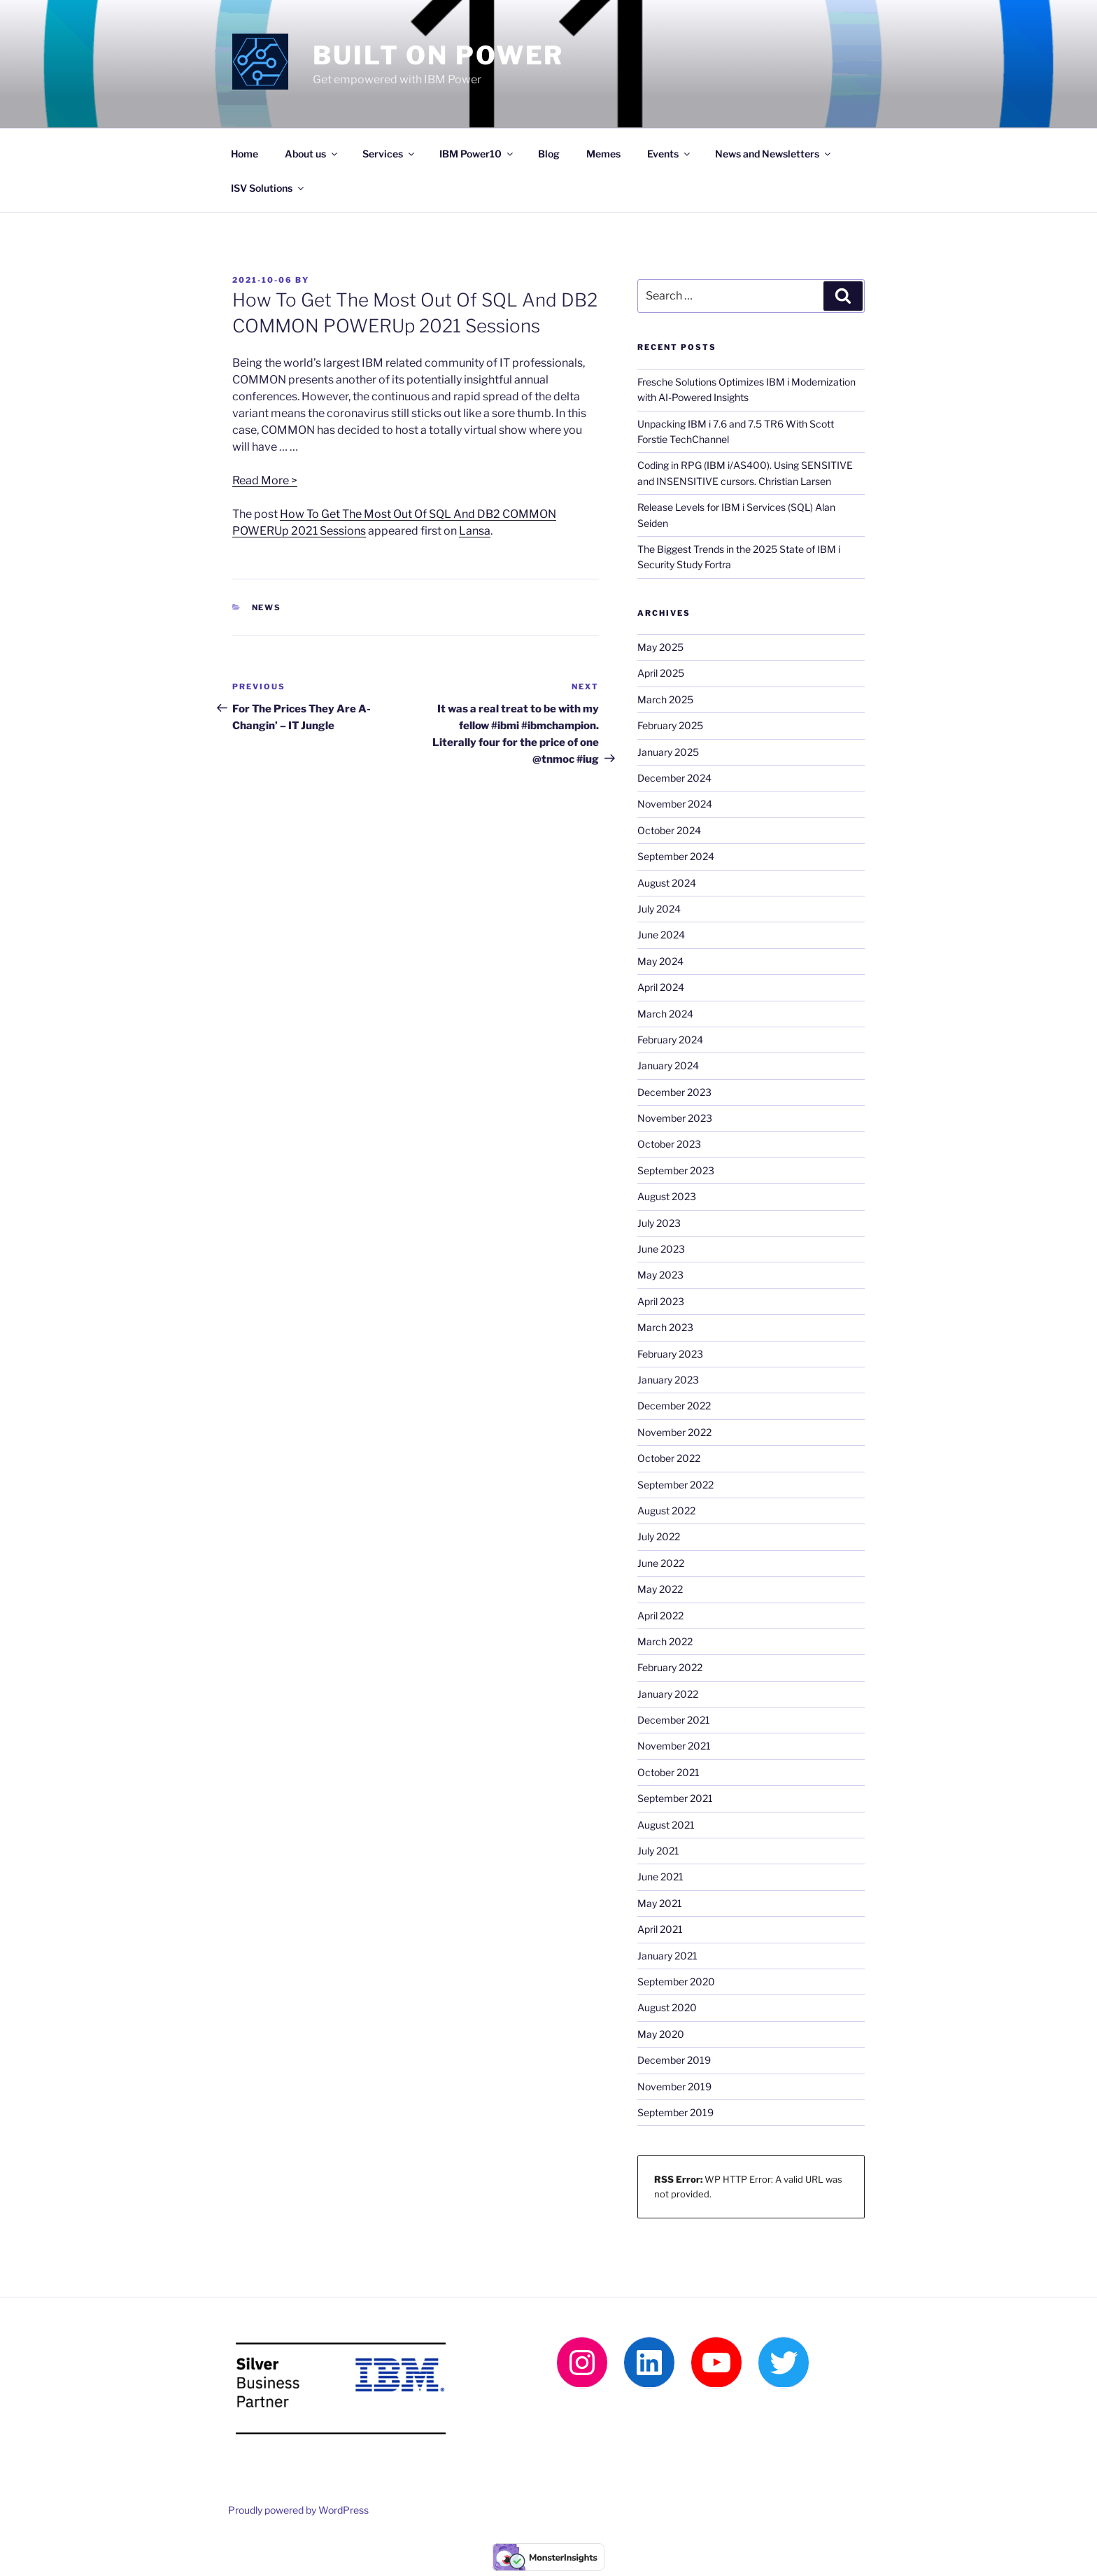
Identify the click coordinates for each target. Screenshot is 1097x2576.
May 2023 (660, 1275)
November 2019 (674, 2086)
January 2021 (667, 1956)
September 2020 (676, 1981)
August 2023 (666, 1196)
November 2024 (674, 804)
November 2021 (674, 1746)
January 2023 (668, 1380)
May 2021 (659, 1903)
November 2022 (674, 1432)
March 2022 (665, 1641)
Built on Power (438, 55)
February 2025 (670, 725)
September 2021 (675, 1798)
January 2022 (667, 1694)
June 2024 (661, 935)
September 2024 (675, 856)
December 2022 (674, 1406)
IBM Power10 (477, 154)
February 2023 (670, 1354)
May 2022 (660, 1589)
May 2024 (660, 961)
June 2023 (661, 1249)
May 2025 (660, 647)
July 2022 (658, 1536)
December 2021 (673, 1720)
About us (312, 154)
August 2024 (666, 883)
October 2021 (668, 1772)
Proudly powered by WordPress (298, 2510)
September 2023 (675, 1170)
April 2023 (660, 1301)
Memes (603, 154)
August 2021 (666, 1825)
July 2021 (658, 1851)
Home (244, 154)
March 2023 (665, 1327)
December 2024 (674, 778)
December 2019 (674, 2060)
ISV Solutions (268, 188)
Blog (549, 154)
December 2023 (674, 1092)
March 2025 (665, 699)
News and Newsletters (774, 154)
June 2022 (660, 1563)
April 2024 (660, 987)
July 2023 (659, 1223)
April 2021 (660, 1929)
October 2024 (669, 830)
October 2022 (668, 1458)
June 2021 (660, 1876)
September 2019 (675, 2112)
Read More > (264, 480)
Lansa (474, 530)
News (267, 607)
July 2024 (659, 909)
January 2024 (668, 1065)
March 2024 (665, 1014)
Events (669, 154)
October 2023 (669, 1144)
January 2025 (668, 752)
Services (389, 154)
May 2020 (660, 2034)
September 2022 (675, 1485)
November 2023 (674, 1118)
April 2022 (660, 1615)
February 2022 (669, 1667)
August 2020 (667, 2007)
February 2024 (670, 1040)
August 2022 (666, 1510)
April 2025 (660, 673)
